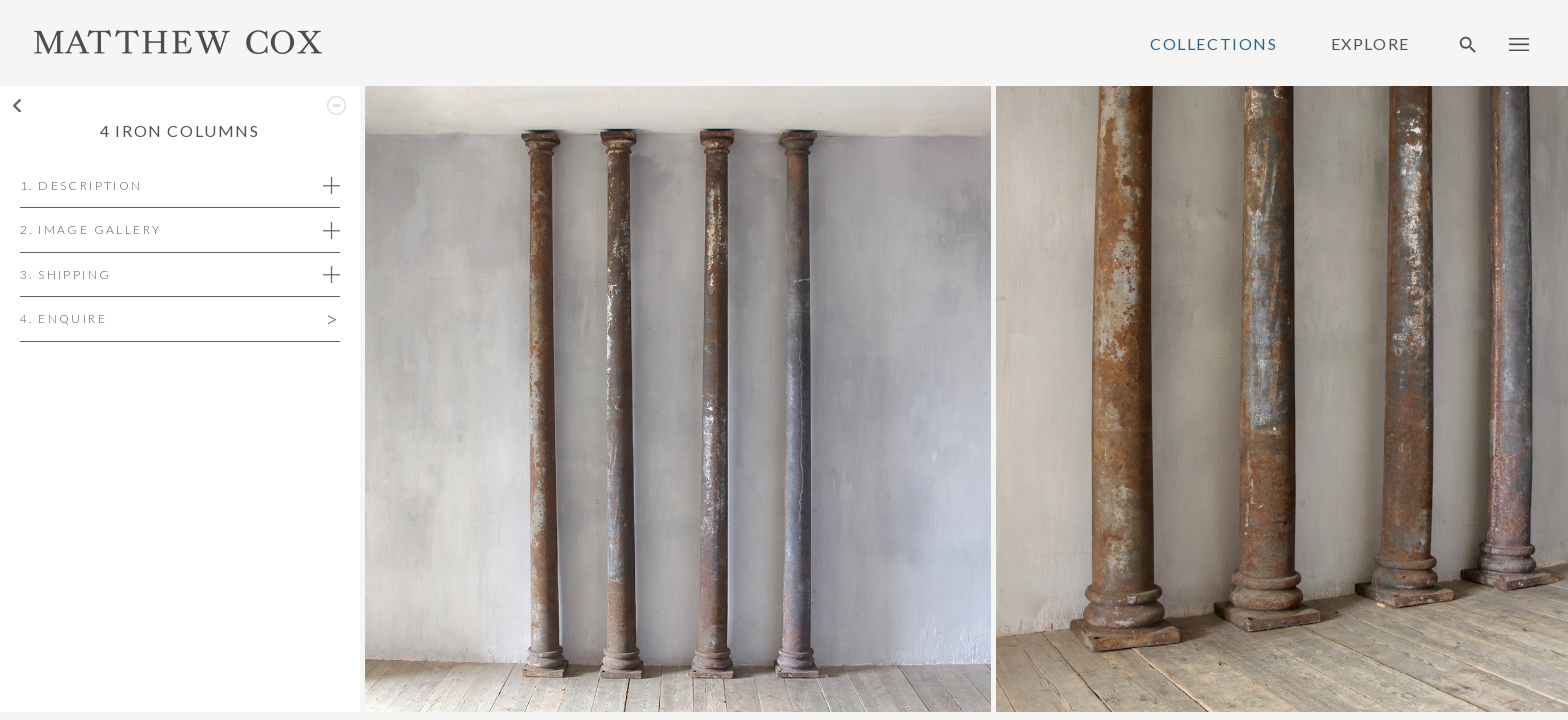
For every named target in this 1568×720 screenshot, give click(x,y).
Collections (1214, 44)
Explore (1370, 44)
